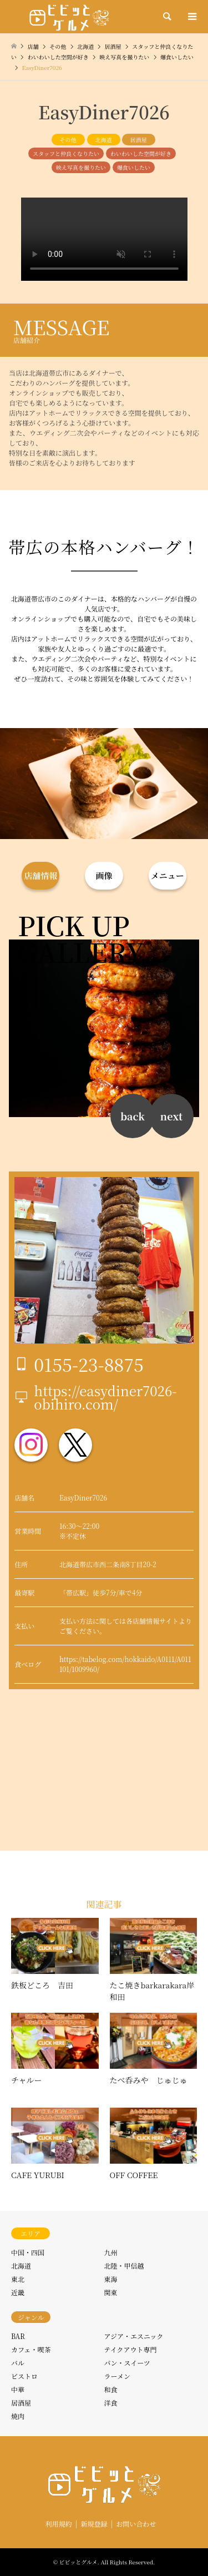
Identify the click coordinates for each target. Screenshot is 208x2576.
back (132, 1116)
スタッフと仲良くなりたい (66, 153)
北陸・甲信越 (124, 2265)
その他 (68, 139)
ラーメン (117, 2376)
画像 (103, 875)
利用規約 (58, 2523)
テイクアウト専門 (130, 2349)
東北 (17, 2279)
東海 (111, 2279)
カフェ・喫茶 (30, 2349)
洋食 (111, 2402)
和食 (111, 2389)
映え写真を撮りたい (81, 167)
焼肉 (17, 2416)
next (171, 1116)
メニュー (167, 875)
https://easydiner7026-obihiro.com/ (105, 1397)
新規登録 (93, 2523)
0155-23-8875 (89, 1364)
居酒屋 (138, 139)
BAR (18, 2336)
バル (17, 2362)
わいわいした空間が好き (140, 153)
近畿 (17, 2292)
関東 (111, 2292)
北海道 (103, 139)
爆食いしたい (133, 167)
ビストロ (24, 2376)
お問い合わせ (136, 2523)
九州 (111, 2252)
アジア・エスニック (134, 2336)
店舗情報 (40, 875)
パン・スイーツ (127, 2362)
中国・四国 (27, 2252)
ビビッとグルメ (78, 2562)
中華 (17, 2389)
